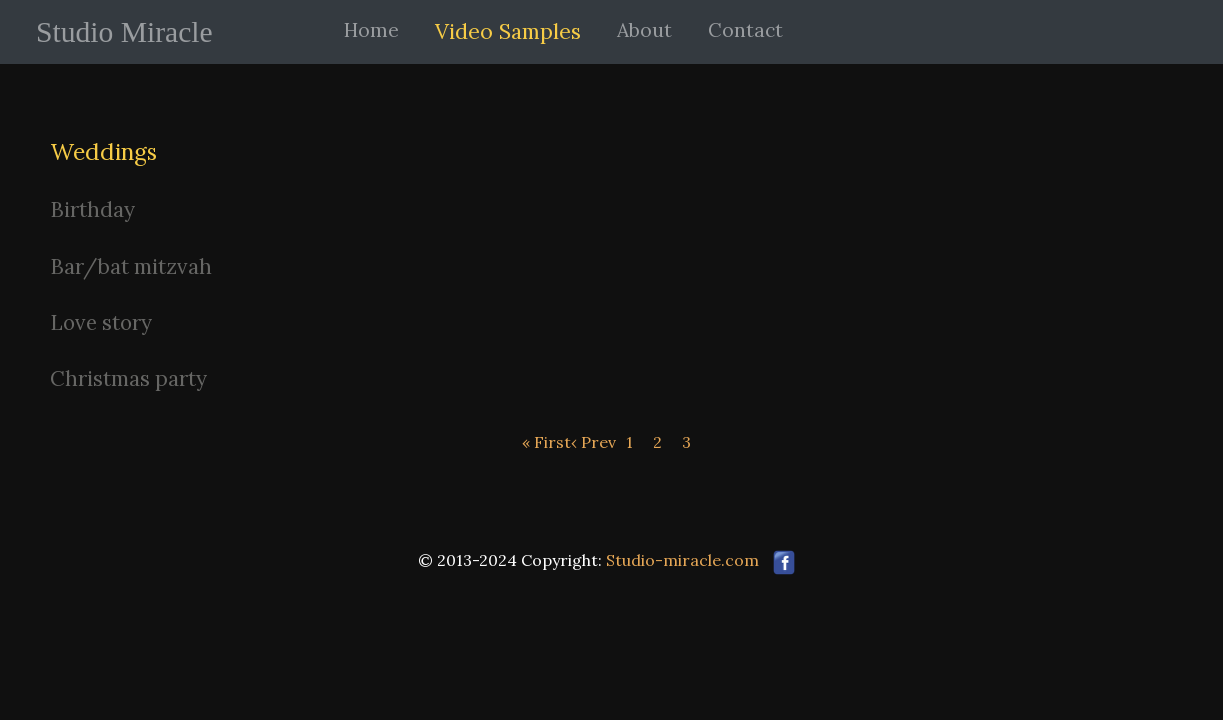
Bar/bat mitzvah (131, 266)
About (644, 30)
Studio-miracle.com (682, 560)
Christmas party (128, 378)
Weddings (103, 151)
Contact (745, 30)
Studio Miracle (124, 32)
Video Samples (508, 31)
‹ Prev (593, 442)
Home (371, 30)
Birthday (92, 209)
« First (546, 442)
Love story (101, 322)
